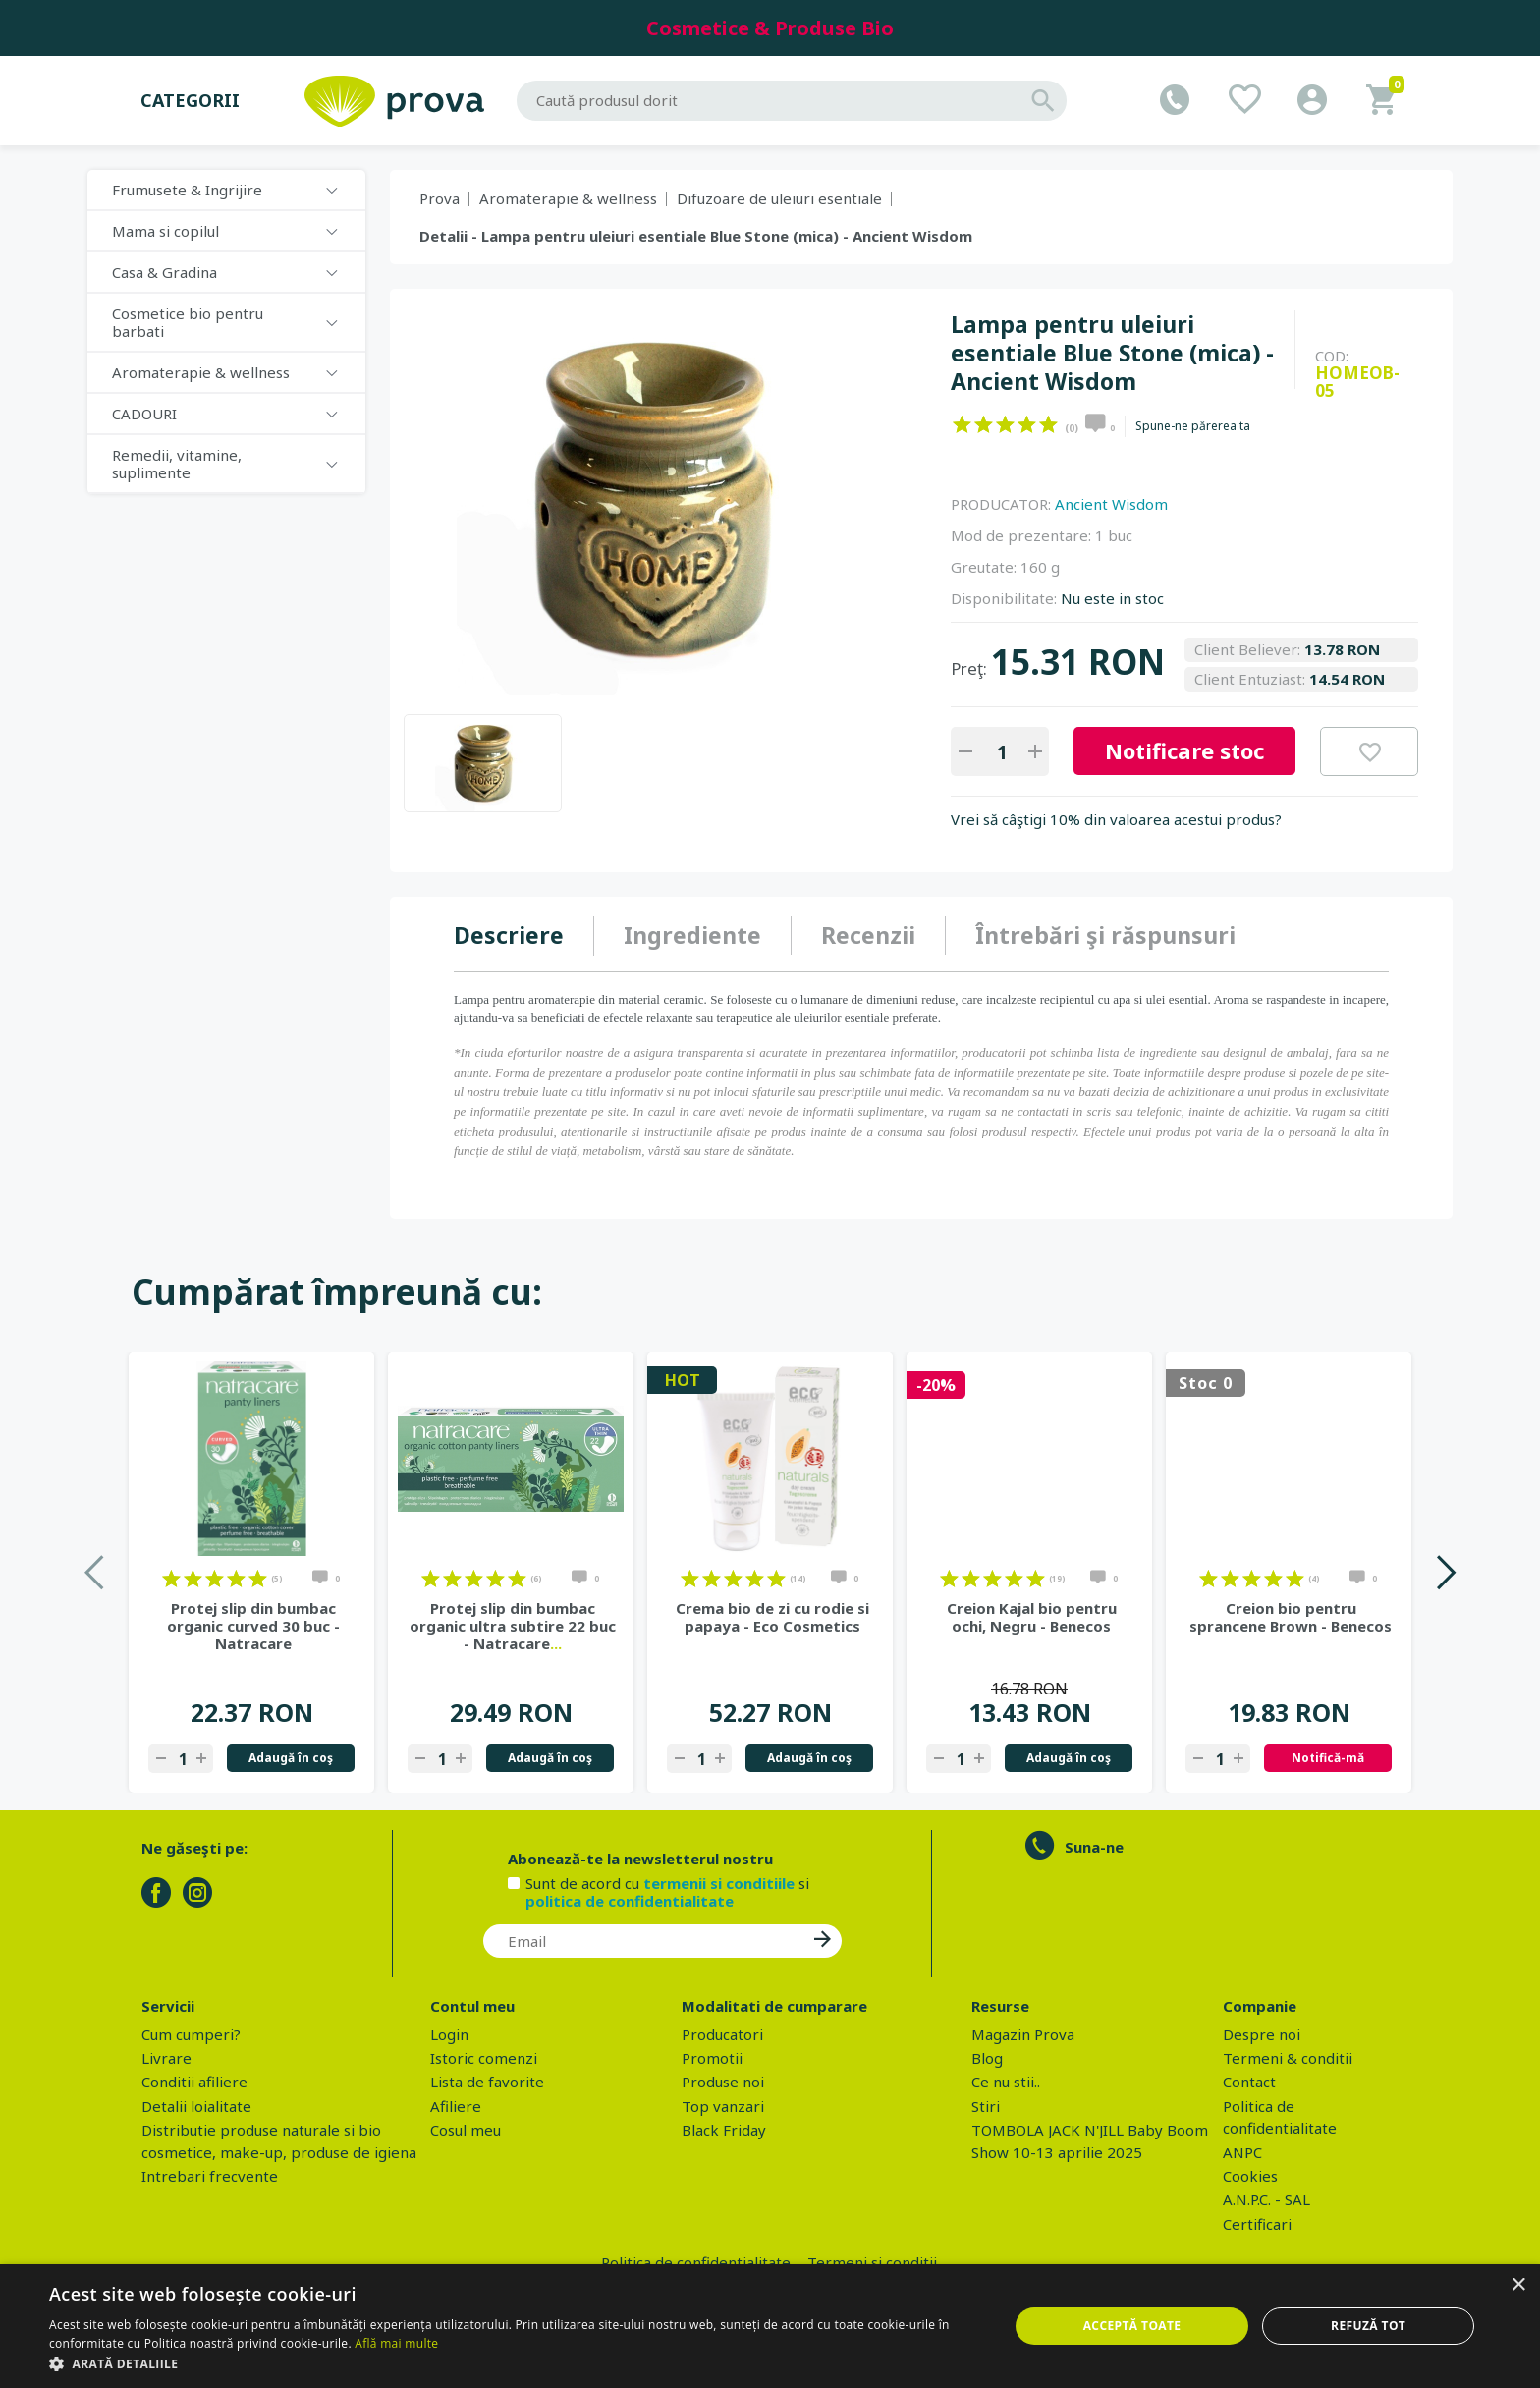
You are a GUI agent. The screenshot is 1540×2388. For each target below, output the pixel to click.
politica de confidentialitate (629, 1901)
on (962, 424)
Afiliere (455, 2106)
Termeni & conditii (1287, 2058)
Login (449, 2034)
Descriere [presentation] (509, 935)
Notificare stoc (1184, 750)
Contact (1249, 2081)
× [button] (1518, 2285)
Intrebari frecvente (209, 2176)
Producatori (722, 2034)
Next (1445, 1572)
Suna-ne (1094, 1847)
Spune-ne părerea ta (1192, 426)
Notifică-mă (1328, 1757)
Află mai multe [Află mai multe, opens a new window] (396, 2343)
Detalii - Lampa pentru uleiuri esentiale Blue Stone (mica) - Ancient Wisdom (695, 236)
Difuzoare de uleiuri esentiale (779, 198)
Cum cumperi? (191, 2034)
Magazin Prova (1022, 2034)
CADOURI (144, 413)
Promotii (712, 2058)
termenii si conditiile (719, 1883)
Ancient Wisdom (1111, 504)
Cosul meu (465, 2129)
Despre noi (1261, 2034)
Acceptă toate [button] (1132, 2325)
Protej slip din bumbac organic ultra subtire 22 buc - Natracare (513, 1625)
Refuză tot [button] (1368, 2325)
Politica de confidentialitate (696, 2262)
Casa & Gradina (164, 272)
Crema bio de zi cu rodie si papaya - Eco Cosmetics (772, 1617)
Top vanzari (723, 2106)
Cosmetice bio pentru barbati (187, 322)
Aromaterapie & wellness (201, 372)
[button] (514, 2363)
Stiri (985, 2106)
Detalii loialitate (196, 2106)
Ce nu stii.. (1005, 2081)
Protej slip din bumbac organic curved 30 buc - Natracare (253, 1625)
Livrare (166, 2058)
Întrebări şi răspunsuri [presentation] (1105, 935)
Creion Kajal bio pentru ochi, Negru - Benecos (1032, 1617)
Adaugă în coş (290, 1757)
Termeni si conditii (872, 2262)
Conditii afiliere (194, 2081)
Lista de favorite (487, 2081)
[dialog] (770, 2326)
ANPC (1242, 2152)
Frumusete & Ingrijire (187, 189)
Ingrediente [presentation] (692, 935)
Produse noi (723, 2081)
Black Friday (724, 2129)
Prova (439, 198)
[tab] (524, 936)
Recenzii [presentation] (868, 935)
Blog (987, 2058)
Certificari (1257, 2224)
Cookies (1250, 2176)
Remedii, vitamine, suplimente (177, 463)
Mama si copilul (165, 231)
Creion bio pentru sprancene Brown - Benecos (1290, 1617)
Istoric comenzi (483, 2058)
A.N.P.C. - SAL (1266, 2199)
